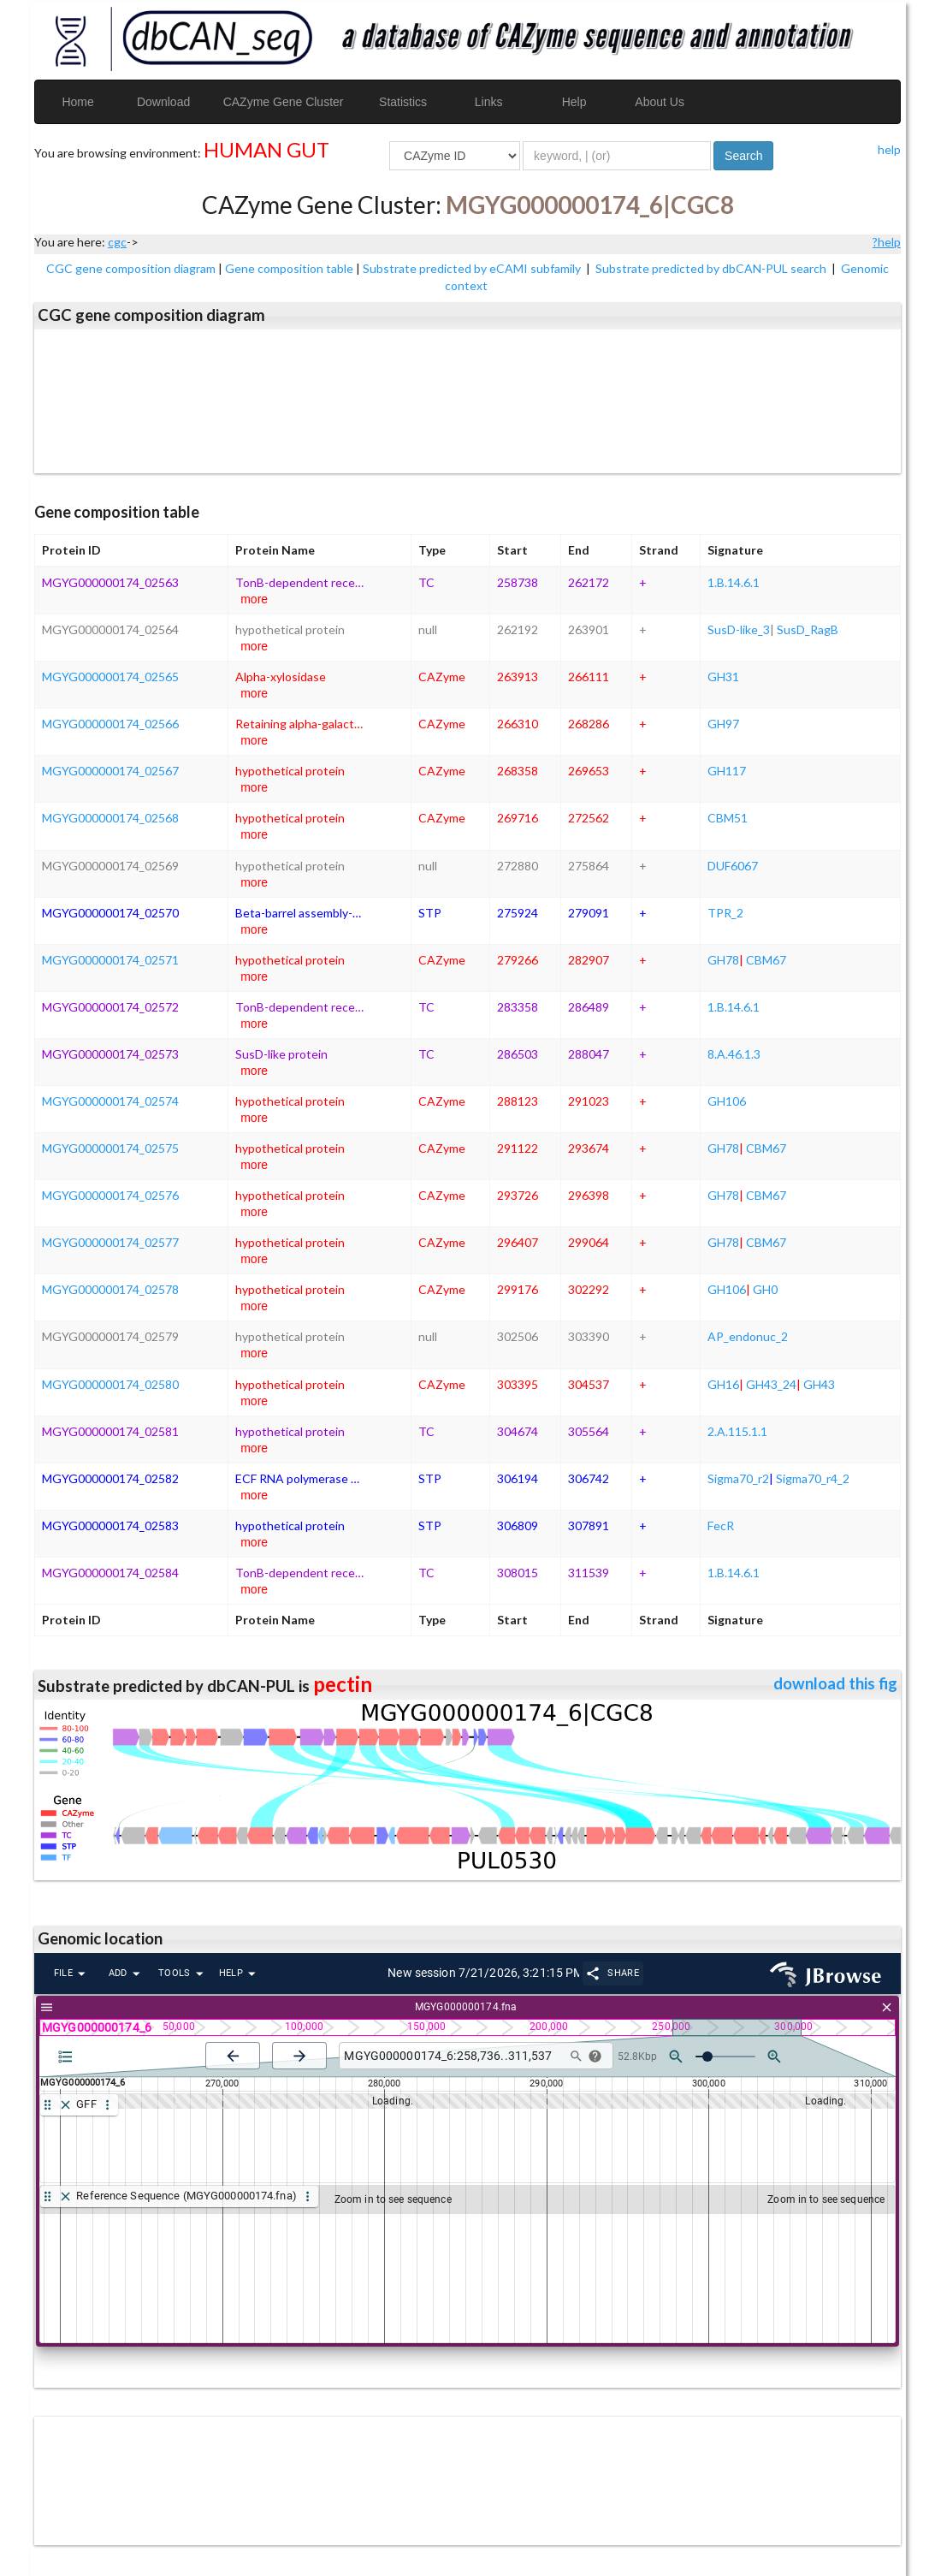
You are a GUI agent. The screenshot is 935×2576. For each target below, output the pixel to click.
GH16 (723, 1384)
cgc (117, 241)
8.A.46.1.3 (733, 1054)
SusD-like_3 (738, 629)
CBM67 (766, 960)
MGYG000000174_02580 (110, 1384)
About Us (659, 102)
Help (574, 102)
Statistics (403, 102)
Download (163, 102)
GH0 (765, 1289)
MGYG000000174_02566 (110, 723)
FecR (720, 1525)
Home (77, 102)
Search (743, 156)
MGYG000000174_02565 (110, 676)
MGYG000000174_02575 (110, 1148)
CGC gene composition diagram (131, 268)
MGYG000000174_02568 (110, 817)
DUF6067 (732, 865)
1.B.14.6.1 (733, 582)
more (254, 599)
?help (887, 241)
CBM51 (727, 817)
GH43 (819, 1384)
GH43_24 (771, 1384)
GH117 (726, 770)
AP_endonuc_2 (747, 1336)
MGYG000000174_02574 (110, 1101)
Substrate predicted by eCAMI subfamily (473, 268)
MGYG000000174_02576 (110, 1195)
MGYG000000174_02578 (110, 1289)
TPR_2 (725, 912)
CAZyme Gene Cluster (283, 102)
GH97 (723, 723)
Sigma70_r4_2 (812, 1478)
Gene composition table (289, 268)
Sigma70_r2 (738, 1478)
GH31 (723, 676)
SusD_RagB (807, 629)
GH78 (723, 960)
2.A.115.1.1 (737, 1431)
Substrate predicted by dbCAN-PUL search (712, 268)
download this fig (835, 1683)
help (889, 149)
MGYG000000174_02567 (110, 770)
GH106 (726, 1101)
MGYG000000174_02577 (110, 1242)
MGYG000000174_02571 (110, 960)
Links (489, 102)
